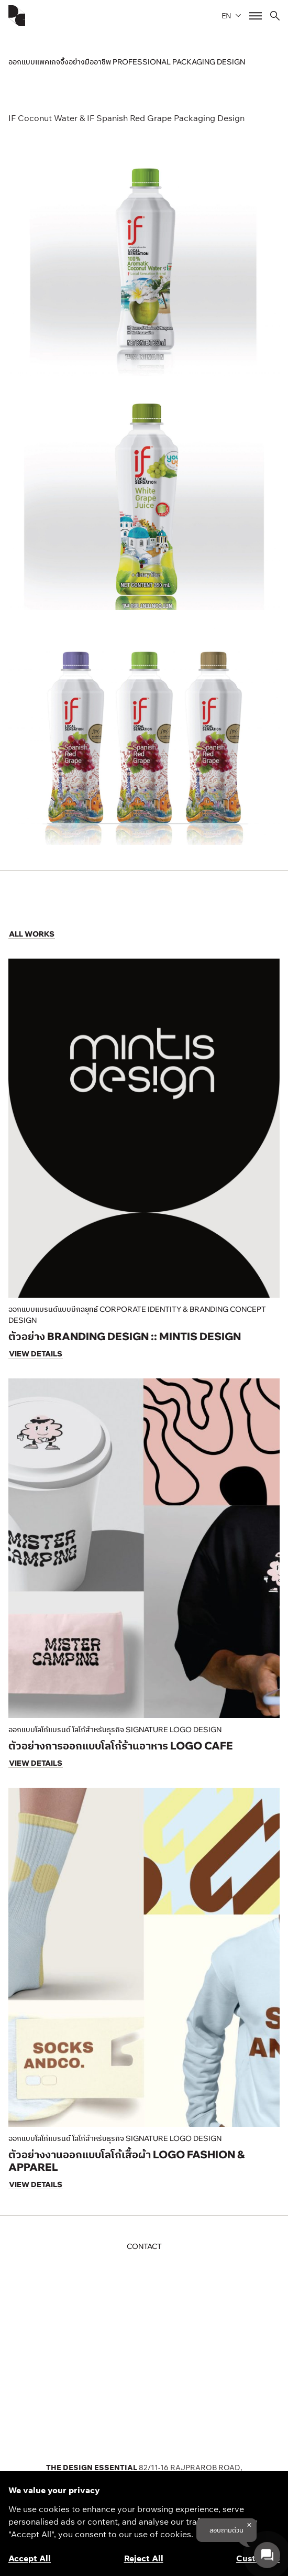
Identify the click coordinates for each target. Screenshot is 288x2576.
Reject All (143, 2558)
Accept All (29, 2558)
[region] (144, 2523)
